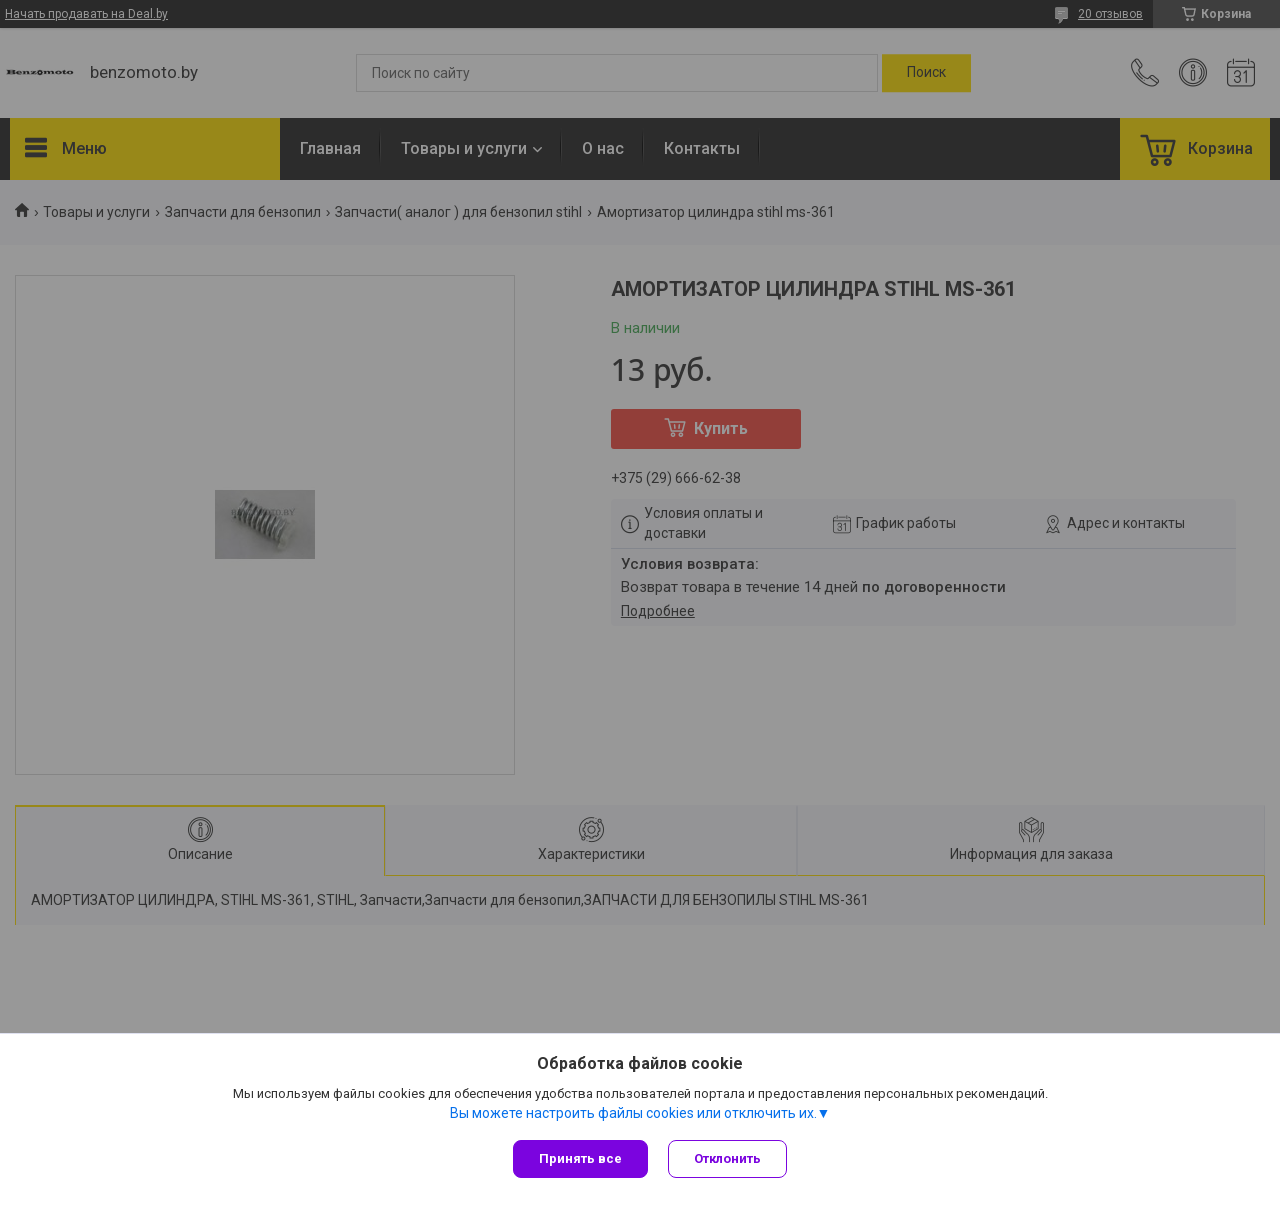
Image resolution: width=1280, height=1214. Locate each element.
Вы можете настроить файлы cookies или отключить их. (633, 1113)
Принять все (580, 1158)
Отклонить (727, 1158)
